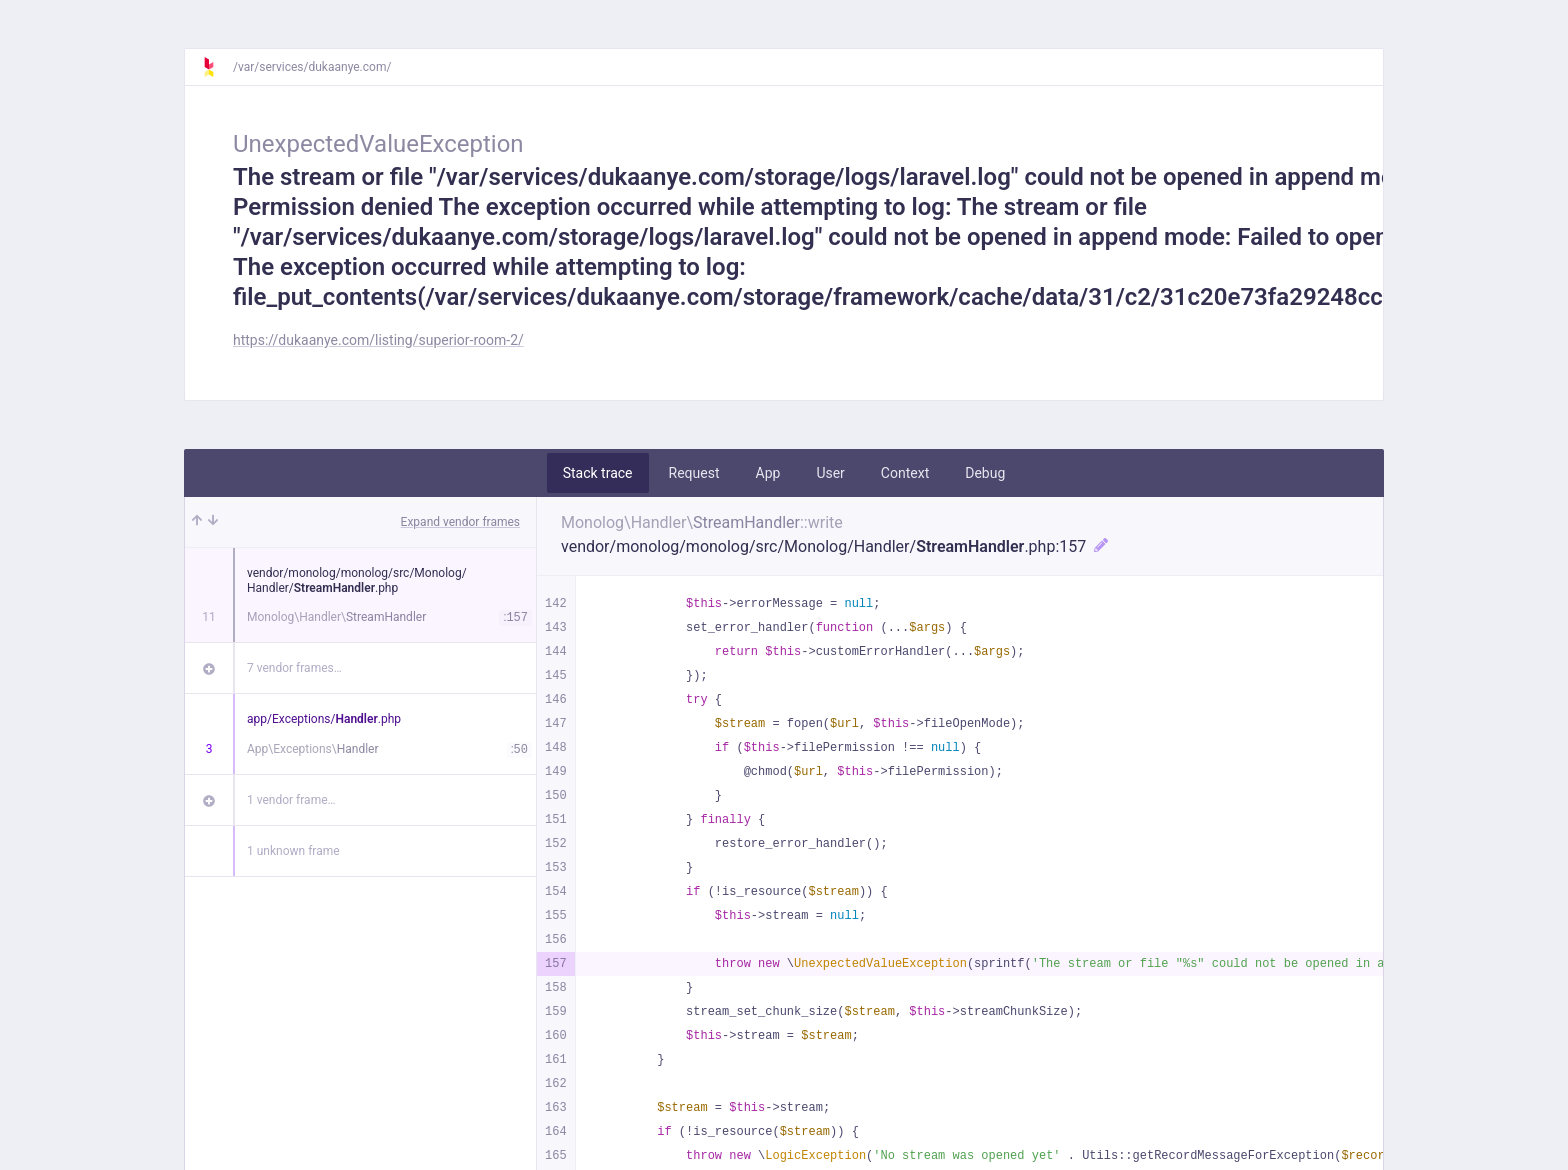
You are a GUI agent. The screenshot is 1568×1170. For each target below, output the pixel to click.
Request (694, 473)
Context (905, 473)
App (768, 473)
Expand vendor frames (460, 522)
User (830, 473)
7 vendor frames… (294, 668)
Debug (985, 473)
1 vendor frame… (291, 800)
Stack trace (598, 473)
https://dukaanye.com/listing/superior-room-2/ (378, 340)
